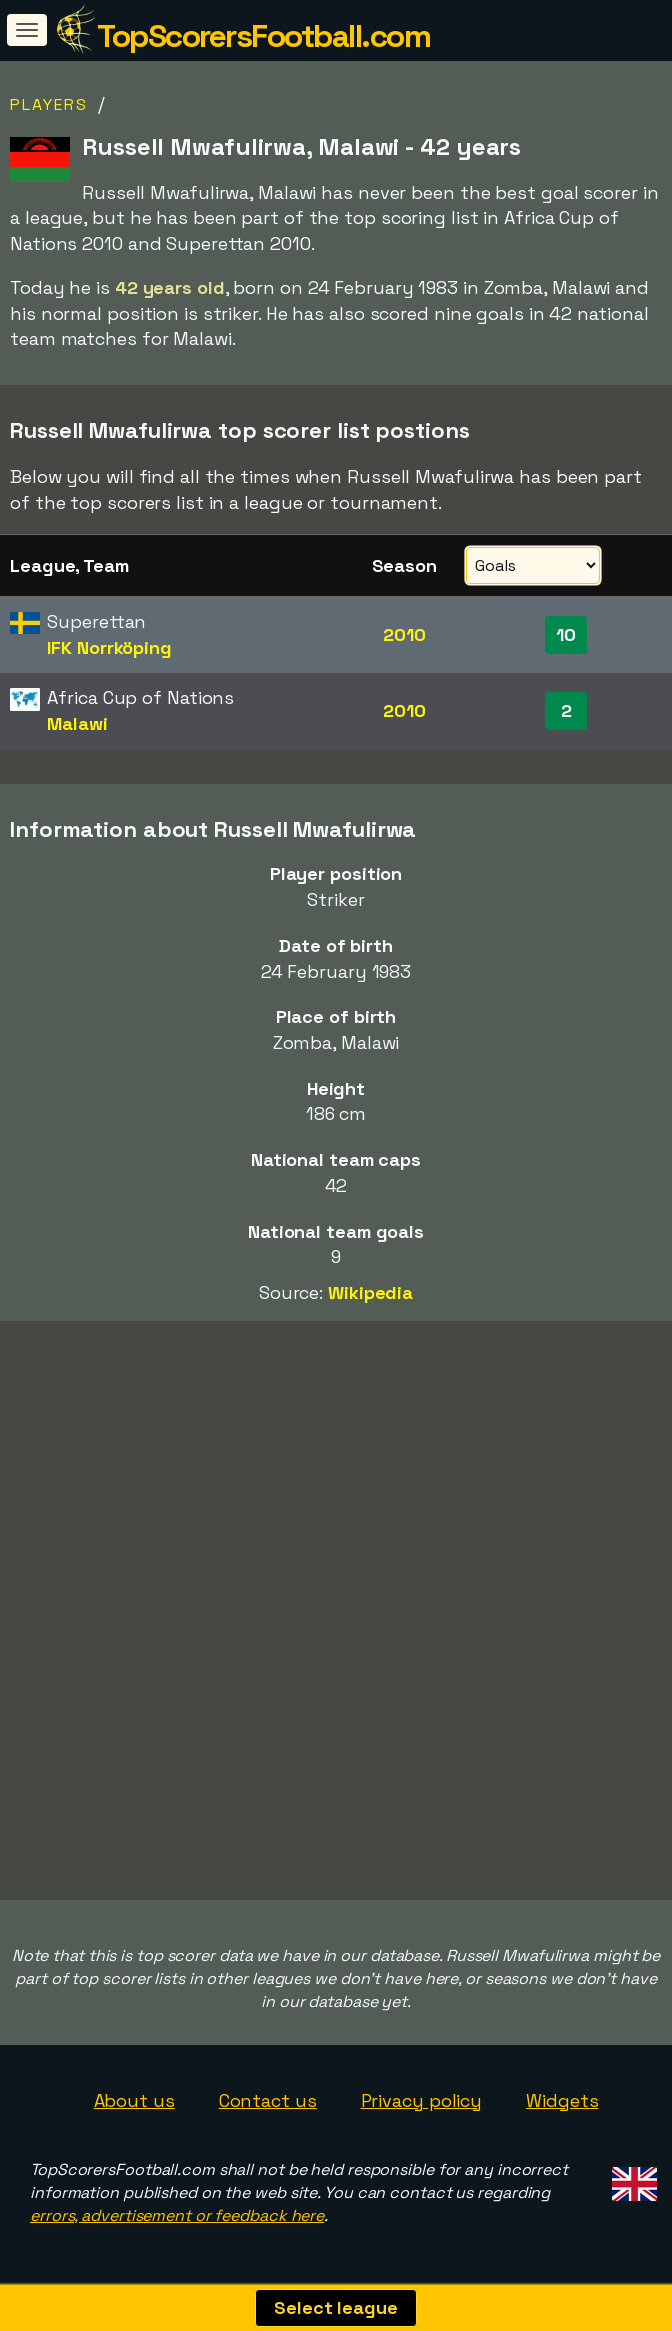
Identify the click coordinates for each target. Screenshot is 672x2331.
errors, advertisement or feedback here (177, 2215)
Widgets (562, 2100)
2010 (404, 634)
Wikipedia (370, 1292)
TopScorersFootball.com (263, 36)
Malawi (77, 723)
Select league (336, 2307)
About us (134, 2100)
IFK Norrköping (109, 647)
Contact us (268, 2100)
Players (49, 104)
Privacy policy (422, 2100)
